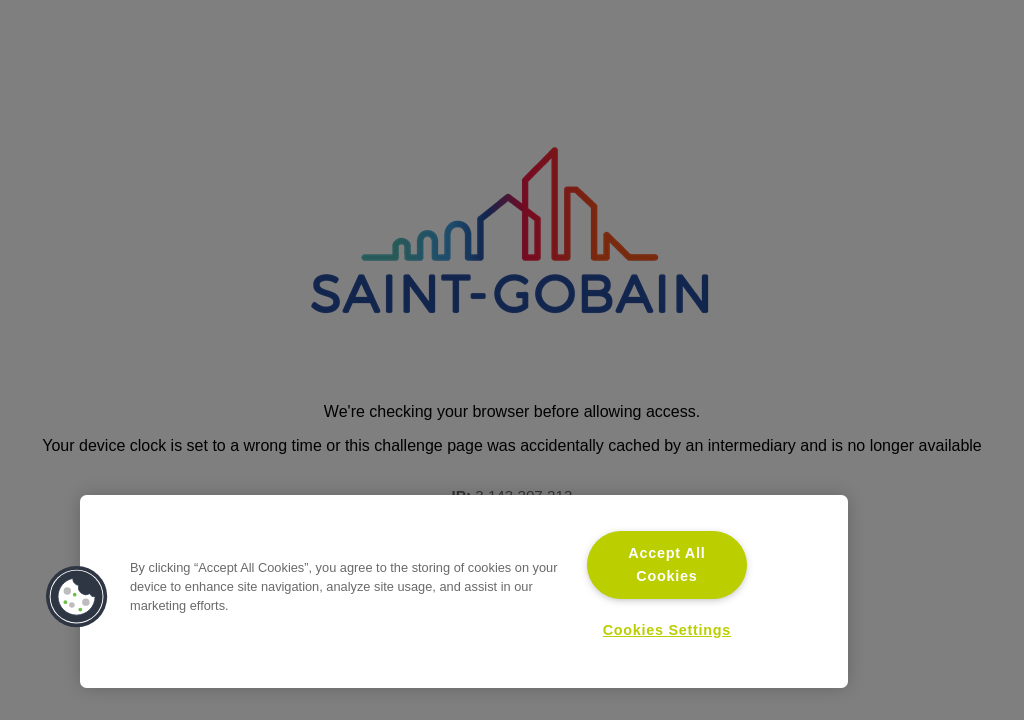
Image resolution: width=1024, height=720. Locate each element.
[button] (77, 597)
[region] (464, 591)
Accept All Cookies (666, 564)
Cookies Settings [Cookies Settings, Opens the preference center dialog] (667, 630)
